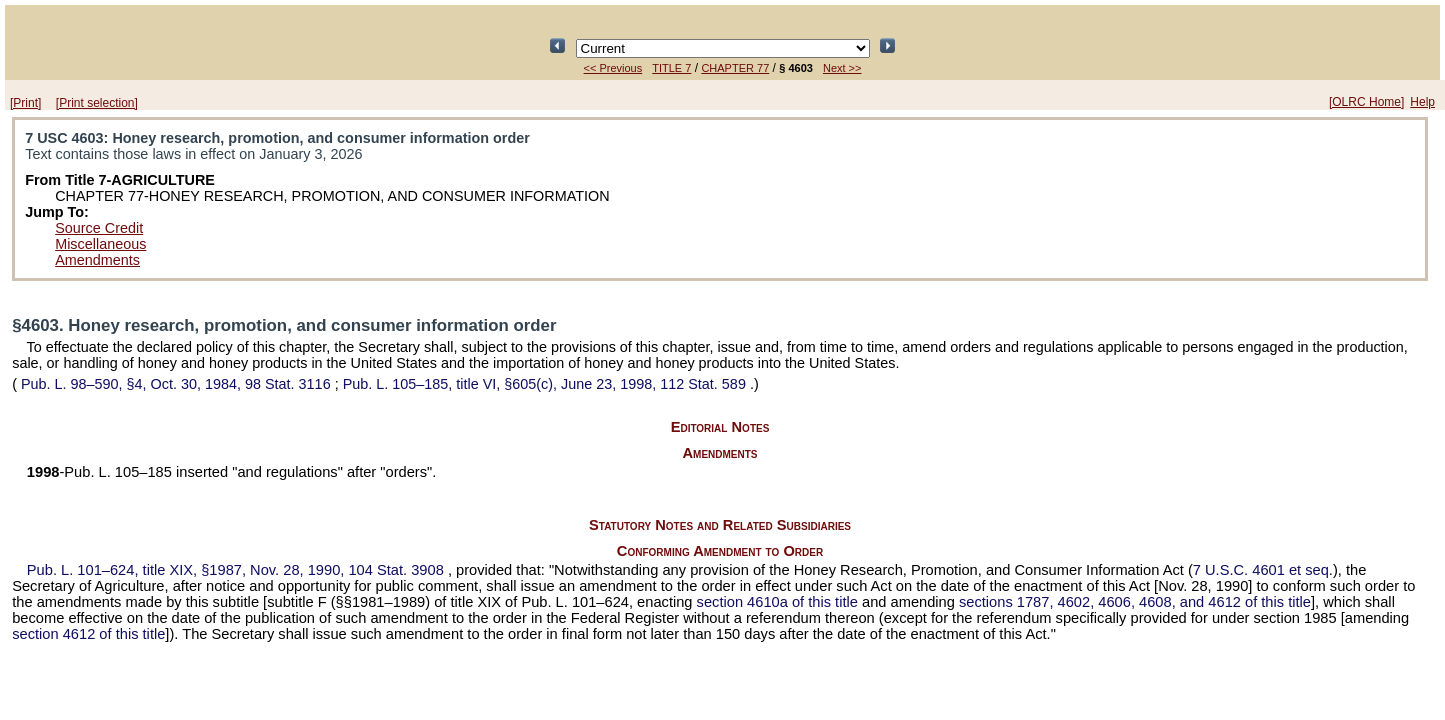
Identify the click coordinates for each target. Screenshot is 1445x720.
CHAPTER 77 (735, 68)
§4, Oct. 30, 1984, (176, 384)
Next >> (842, 68)
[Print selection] (97, 103)
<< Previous (613, 68)
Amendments (97, 260)
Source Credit (99, 228)
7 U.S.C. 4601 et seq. (1263, 570)
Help (1422, 102)
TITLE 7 (671, 68)
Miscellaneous (100, 244)
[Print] (25, 103)
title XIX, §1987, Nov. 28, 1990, (237, 570)
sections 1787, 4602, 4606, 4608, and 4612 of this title (1135, 602)
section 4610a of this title (777, 602)
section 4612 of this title (88, 634)
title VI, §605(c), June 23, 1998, (546, 384)
